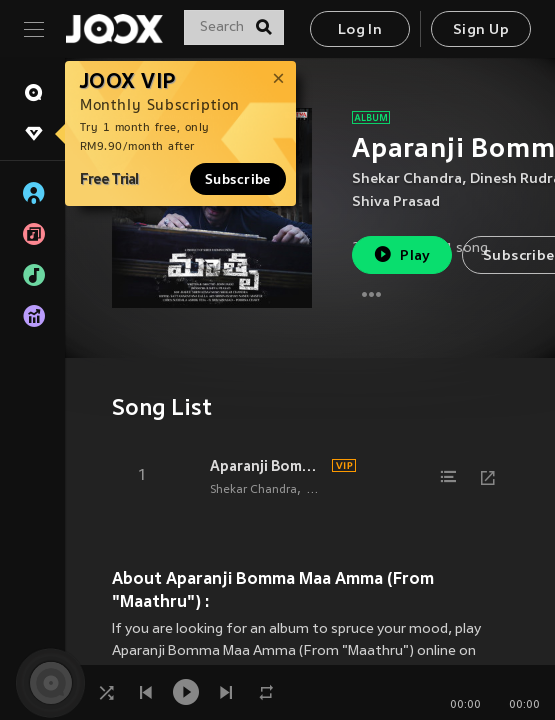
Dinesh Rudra (342, 490)
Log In (360, 30)
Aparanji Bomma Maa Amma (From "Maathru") (268, 466)
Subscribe (238, 179)
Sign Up (481, 30)
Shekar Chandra (407, 179)
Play (401, 254)
